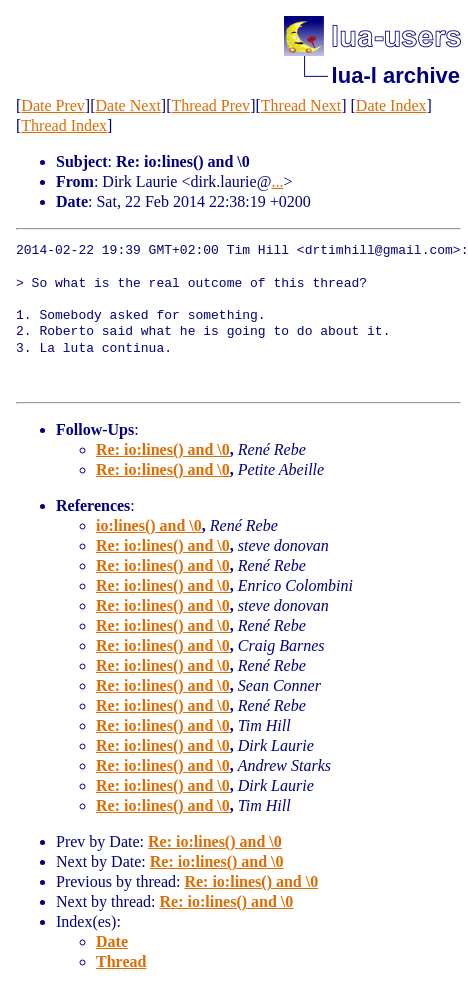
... (277, 181)
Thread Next (301, 105)
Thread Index (64, 125)
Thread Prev (210, 105)
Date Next (128, 105)
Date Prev (53, 105)
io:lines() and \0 (149, 525)
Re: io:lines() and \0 (163, 449)
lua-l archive (396, 75)
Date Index (391, 105)
